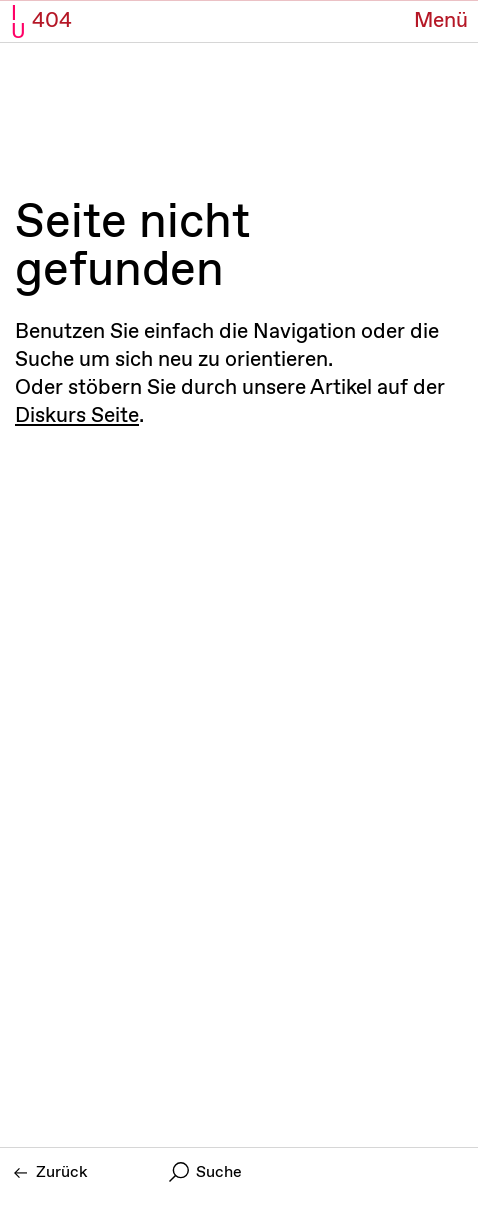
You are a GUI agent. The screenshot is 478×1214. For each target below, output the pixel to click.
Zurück (51, 1172)
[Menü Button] (441, 21)
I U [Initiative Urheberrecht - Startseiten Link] (18, 23)
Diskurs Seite (77, 416)
